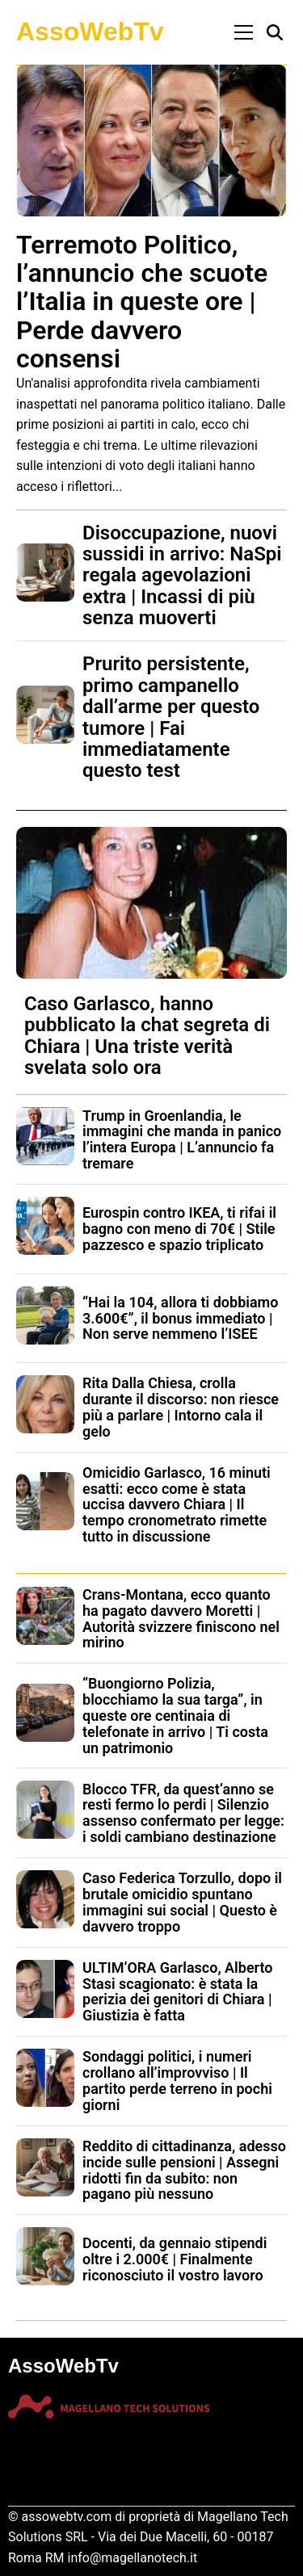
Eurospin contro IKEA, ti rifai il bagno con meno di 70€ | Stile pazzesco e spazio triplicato (179, 1228)
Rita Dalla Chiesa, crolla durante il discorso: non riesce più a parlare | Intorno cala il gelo (180, 1406)
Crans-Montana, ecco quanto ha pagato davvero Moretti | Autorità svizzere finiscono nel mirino (181, 1618)
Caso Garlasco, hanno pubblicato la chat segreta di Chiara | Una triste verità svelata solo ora (147, 1035)
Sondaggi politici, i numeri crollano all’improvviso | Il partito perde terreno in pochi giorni (177, 2080)
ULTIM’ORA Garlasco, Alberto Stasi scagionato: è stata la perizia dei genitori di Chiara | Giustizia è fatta (177, 1991)
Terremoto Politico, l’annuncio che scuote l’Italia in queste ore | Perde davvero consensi (141, 301)
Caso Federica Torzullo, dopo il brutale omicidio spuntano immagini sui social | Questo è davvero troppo (182, 1901)
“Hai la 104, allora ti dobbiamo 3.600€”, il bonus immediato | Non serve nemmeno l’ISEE (180, 1318)
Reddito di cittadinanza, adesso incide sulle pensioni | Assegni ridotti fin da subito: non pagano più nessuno (184, 2170)
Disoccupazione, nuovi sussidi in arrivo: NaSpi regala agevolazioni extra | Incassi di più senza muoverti (182, 576)
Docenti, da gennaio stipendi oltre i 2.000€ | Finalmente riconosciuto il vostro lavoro (174, 2259)
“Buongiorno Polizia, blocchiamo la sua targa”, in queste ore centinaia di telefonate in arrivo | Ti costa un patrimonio (175, 1715)
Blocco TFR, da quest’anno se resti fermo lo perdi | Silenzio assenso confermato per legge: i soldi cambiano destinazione (183, 1813)
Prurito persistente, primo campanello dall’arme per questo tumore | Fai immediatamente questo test (170, 717)
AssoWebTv (90, 31)
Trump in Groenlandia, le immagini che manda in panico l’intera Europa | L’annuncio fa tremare (181, 1139)
